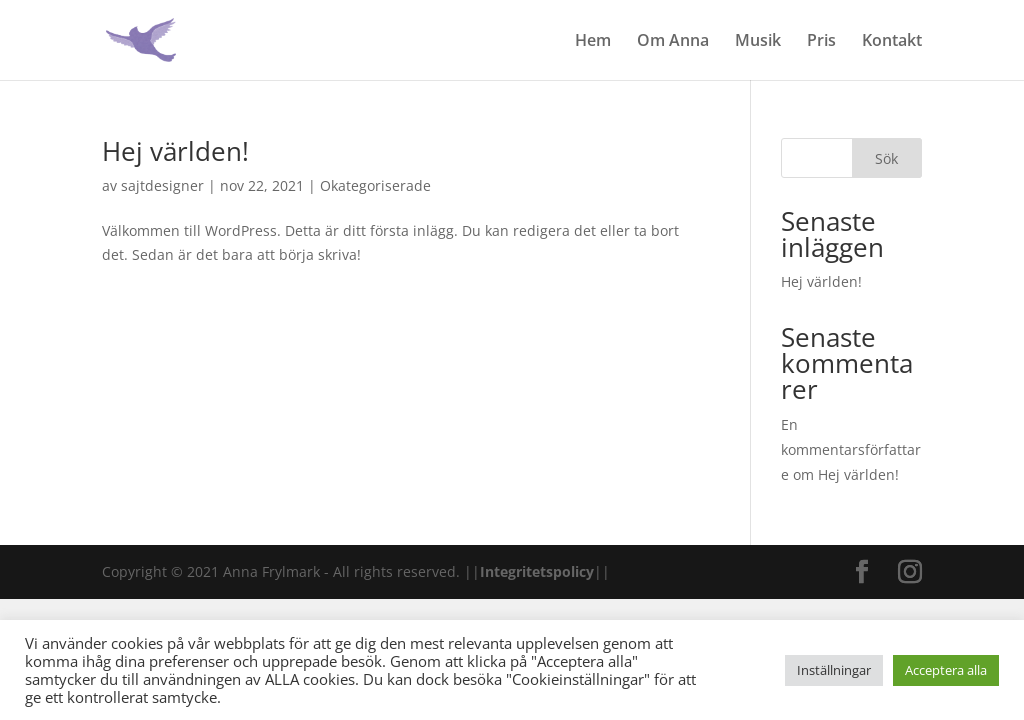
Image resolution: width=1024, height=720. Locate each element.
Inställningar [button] (834, 670)
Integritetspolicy (537, 571)
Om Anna (673, 42)
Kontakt (892, 42)
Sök (886, 158)
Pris (821, 42)
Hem (593, 42)
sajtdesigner (162, 185)
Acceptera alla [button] (946, 670)
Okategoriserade (375, 185)
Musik (758, 42)
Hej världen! (175, 151)
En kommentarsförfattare (851, 449)
